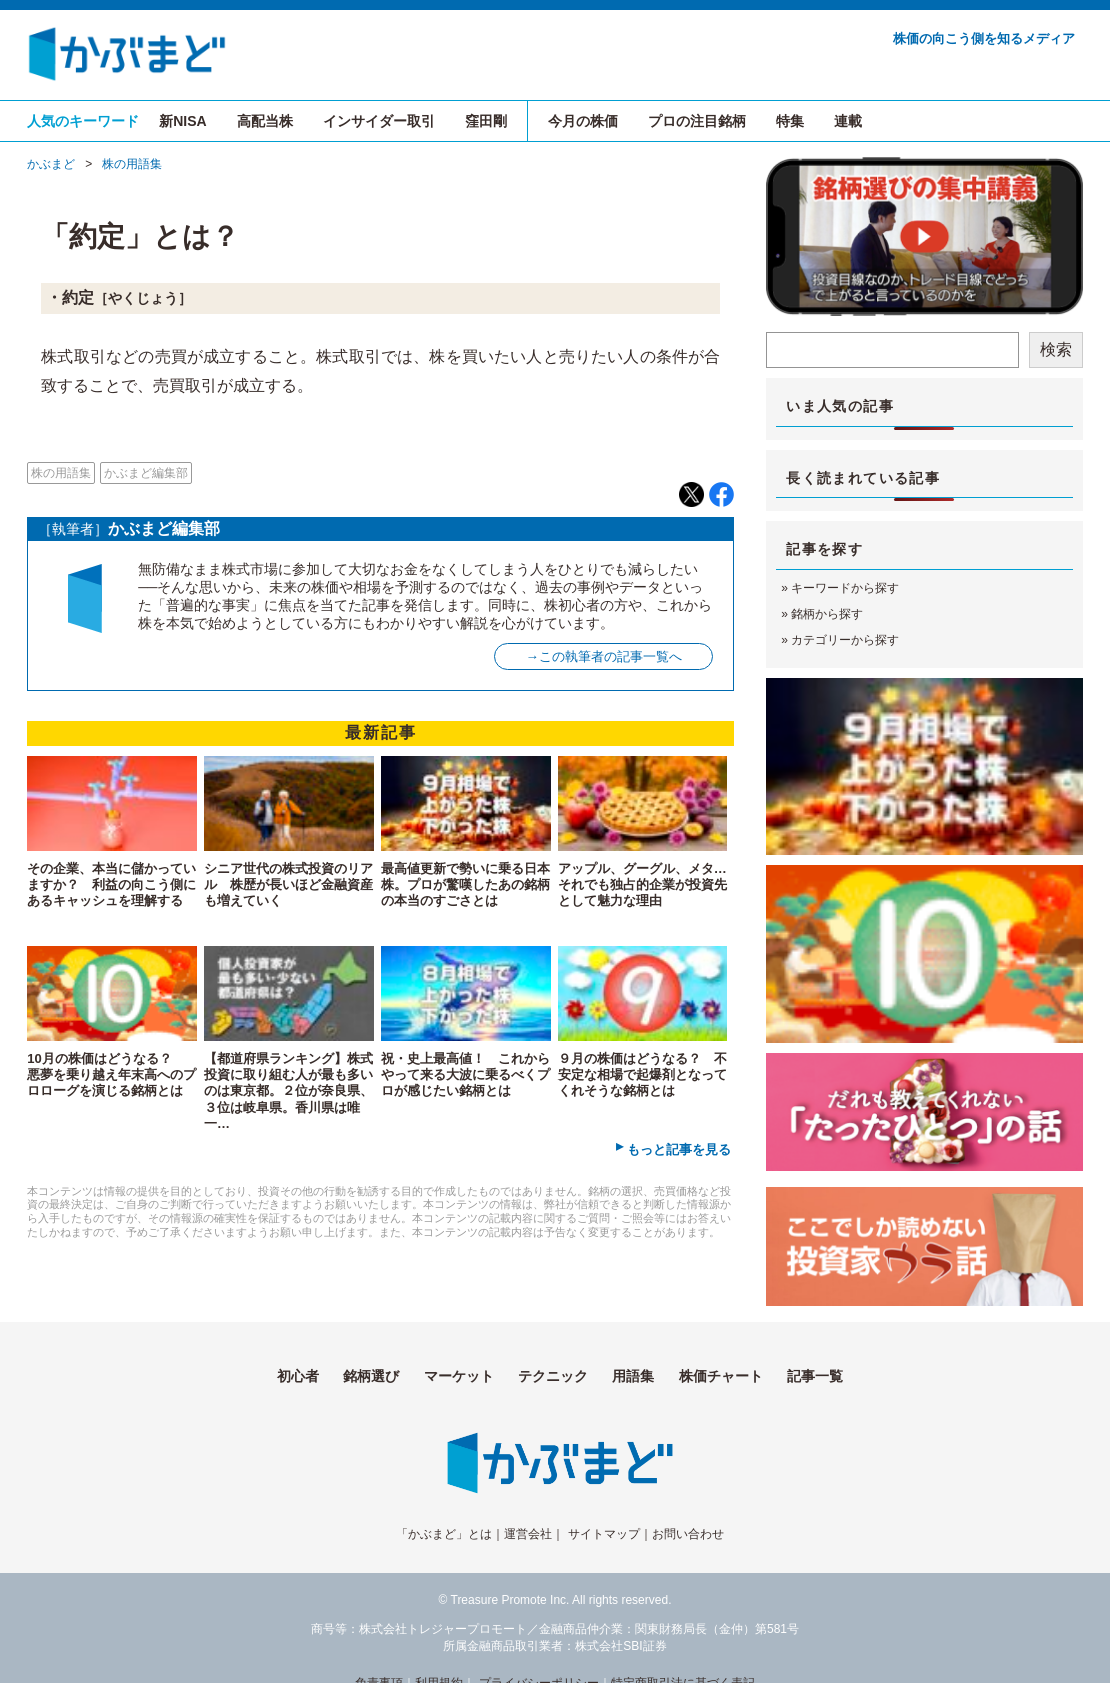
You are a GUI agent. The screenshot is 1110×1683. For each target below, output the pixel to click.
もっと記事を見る (679, 1149)
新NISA (182, 121)
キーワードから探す (845, 588)
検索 (1056, 349)
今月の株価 (583, 121)
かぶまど (51, 164)
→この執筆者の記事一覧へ (604, 656)
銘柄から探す (827, 614)
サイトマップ (604, 1534)
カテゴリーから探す (845, 640)
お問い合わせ (688, 1534)
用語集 (633, 1376)
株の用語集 (132, 164)
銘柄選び (371, 1376)
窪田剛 (486, 121)
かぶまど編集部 (146, 473)
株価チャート (721, 1376)
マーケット (459, 1376)
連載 (848, 121)
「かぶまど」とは (444, 1534)
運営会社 (528, 1534)
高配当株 (265, 121)
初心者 (298, 1376)
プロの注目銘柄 (697, 121)
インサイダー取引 (379, 121)
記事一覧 (815, 1376)
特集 (790, 121)
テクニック (553, 1376)
